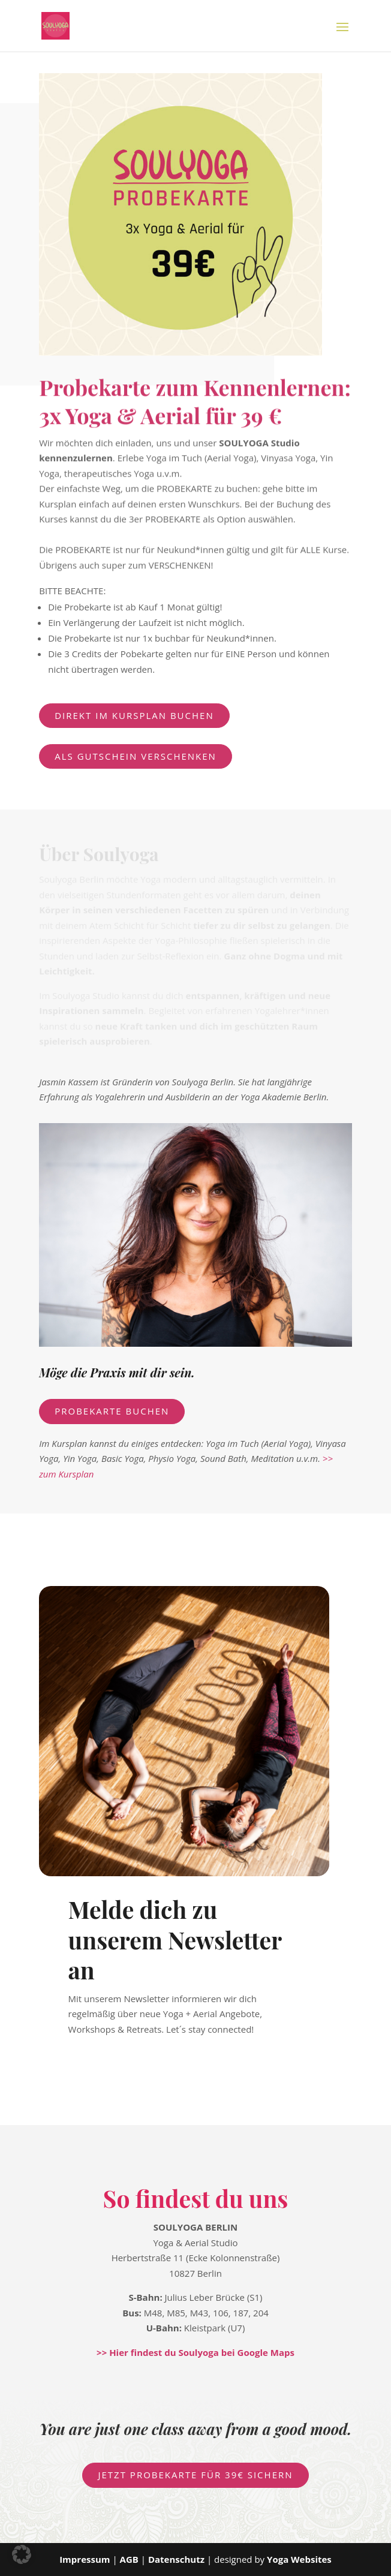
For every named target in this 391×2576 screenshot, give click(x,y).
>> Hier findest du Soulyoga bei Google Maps (195, 2352)
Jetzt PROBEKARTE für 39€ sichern (195, 2475)
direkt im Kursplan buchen (134, 715)
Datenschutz (176, 2559)
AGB (130, 2559)
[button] (21, 2554)
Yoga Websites (299, 2559)
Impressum (84, 2559)
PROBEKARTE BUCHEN (112, 1411)
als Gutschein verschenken (135, 756)
